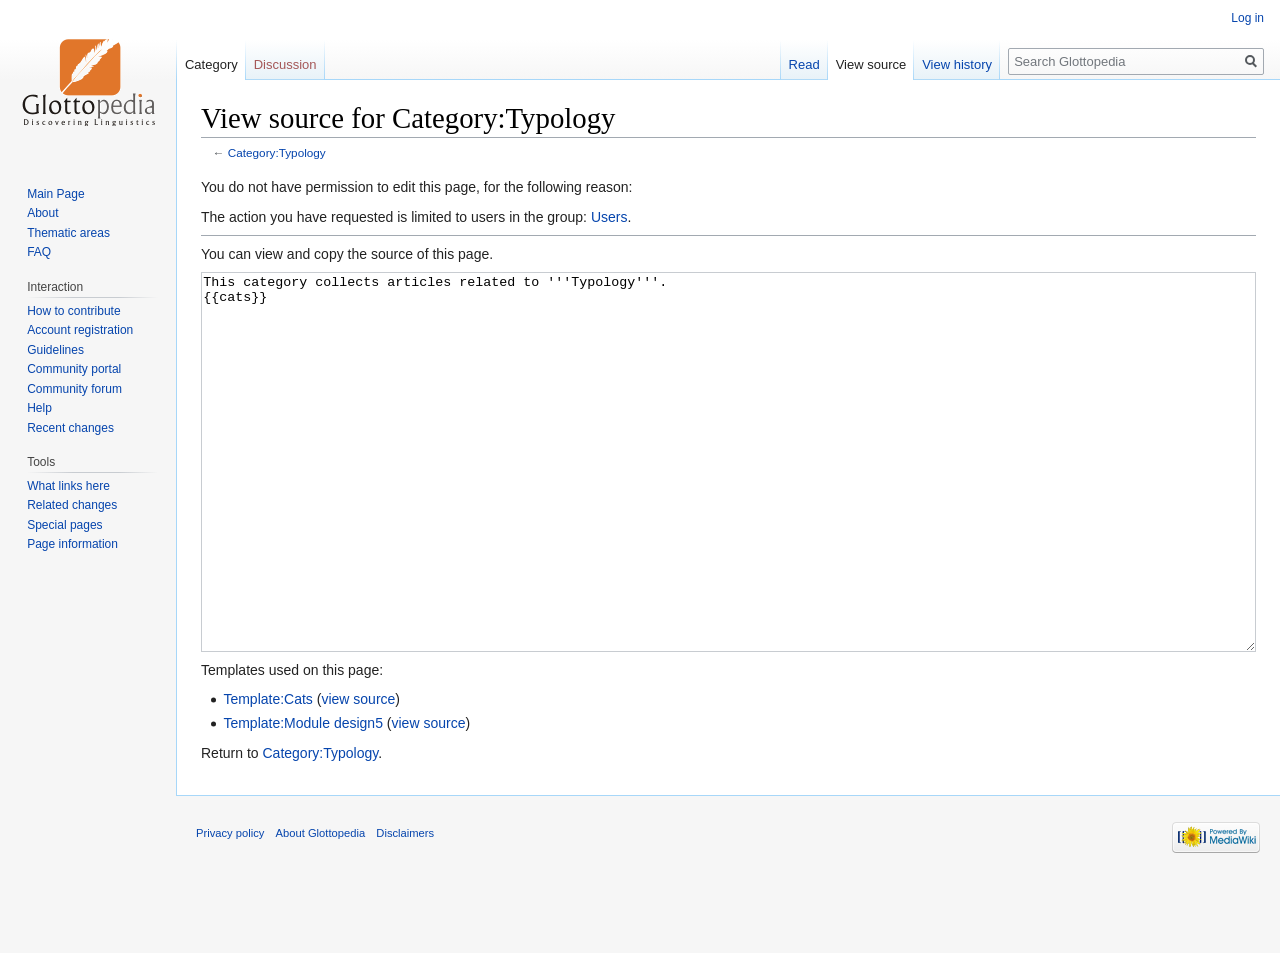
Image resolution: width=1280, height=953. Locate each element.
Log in (1247, 18)
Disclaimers (405, 908)
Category (211, 64)
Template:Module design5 (303, 798)
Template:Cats (267, 774)
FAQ (39, 252)
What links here (68, 486)
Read (804, 64)
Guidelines (55, 350)
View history (957, 64)
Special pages (64, 525)
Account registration (80, 330)
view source (358, 774)
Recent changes (70, 428)
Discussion (285, 64)
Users (609, 217)
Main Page (55, 194)
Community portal (74, 369)
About (42, 213)
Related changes (72, 505)
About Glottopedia (321, 908)
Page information (72, 544)
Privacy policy (230, 908)
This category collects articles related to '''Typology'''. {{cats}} (728, 499)
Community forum (74, 389)
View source (871, 64)
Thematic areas (68, 233)
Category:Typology (277, 152)
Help (39, 408)
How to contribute (73, 311)
